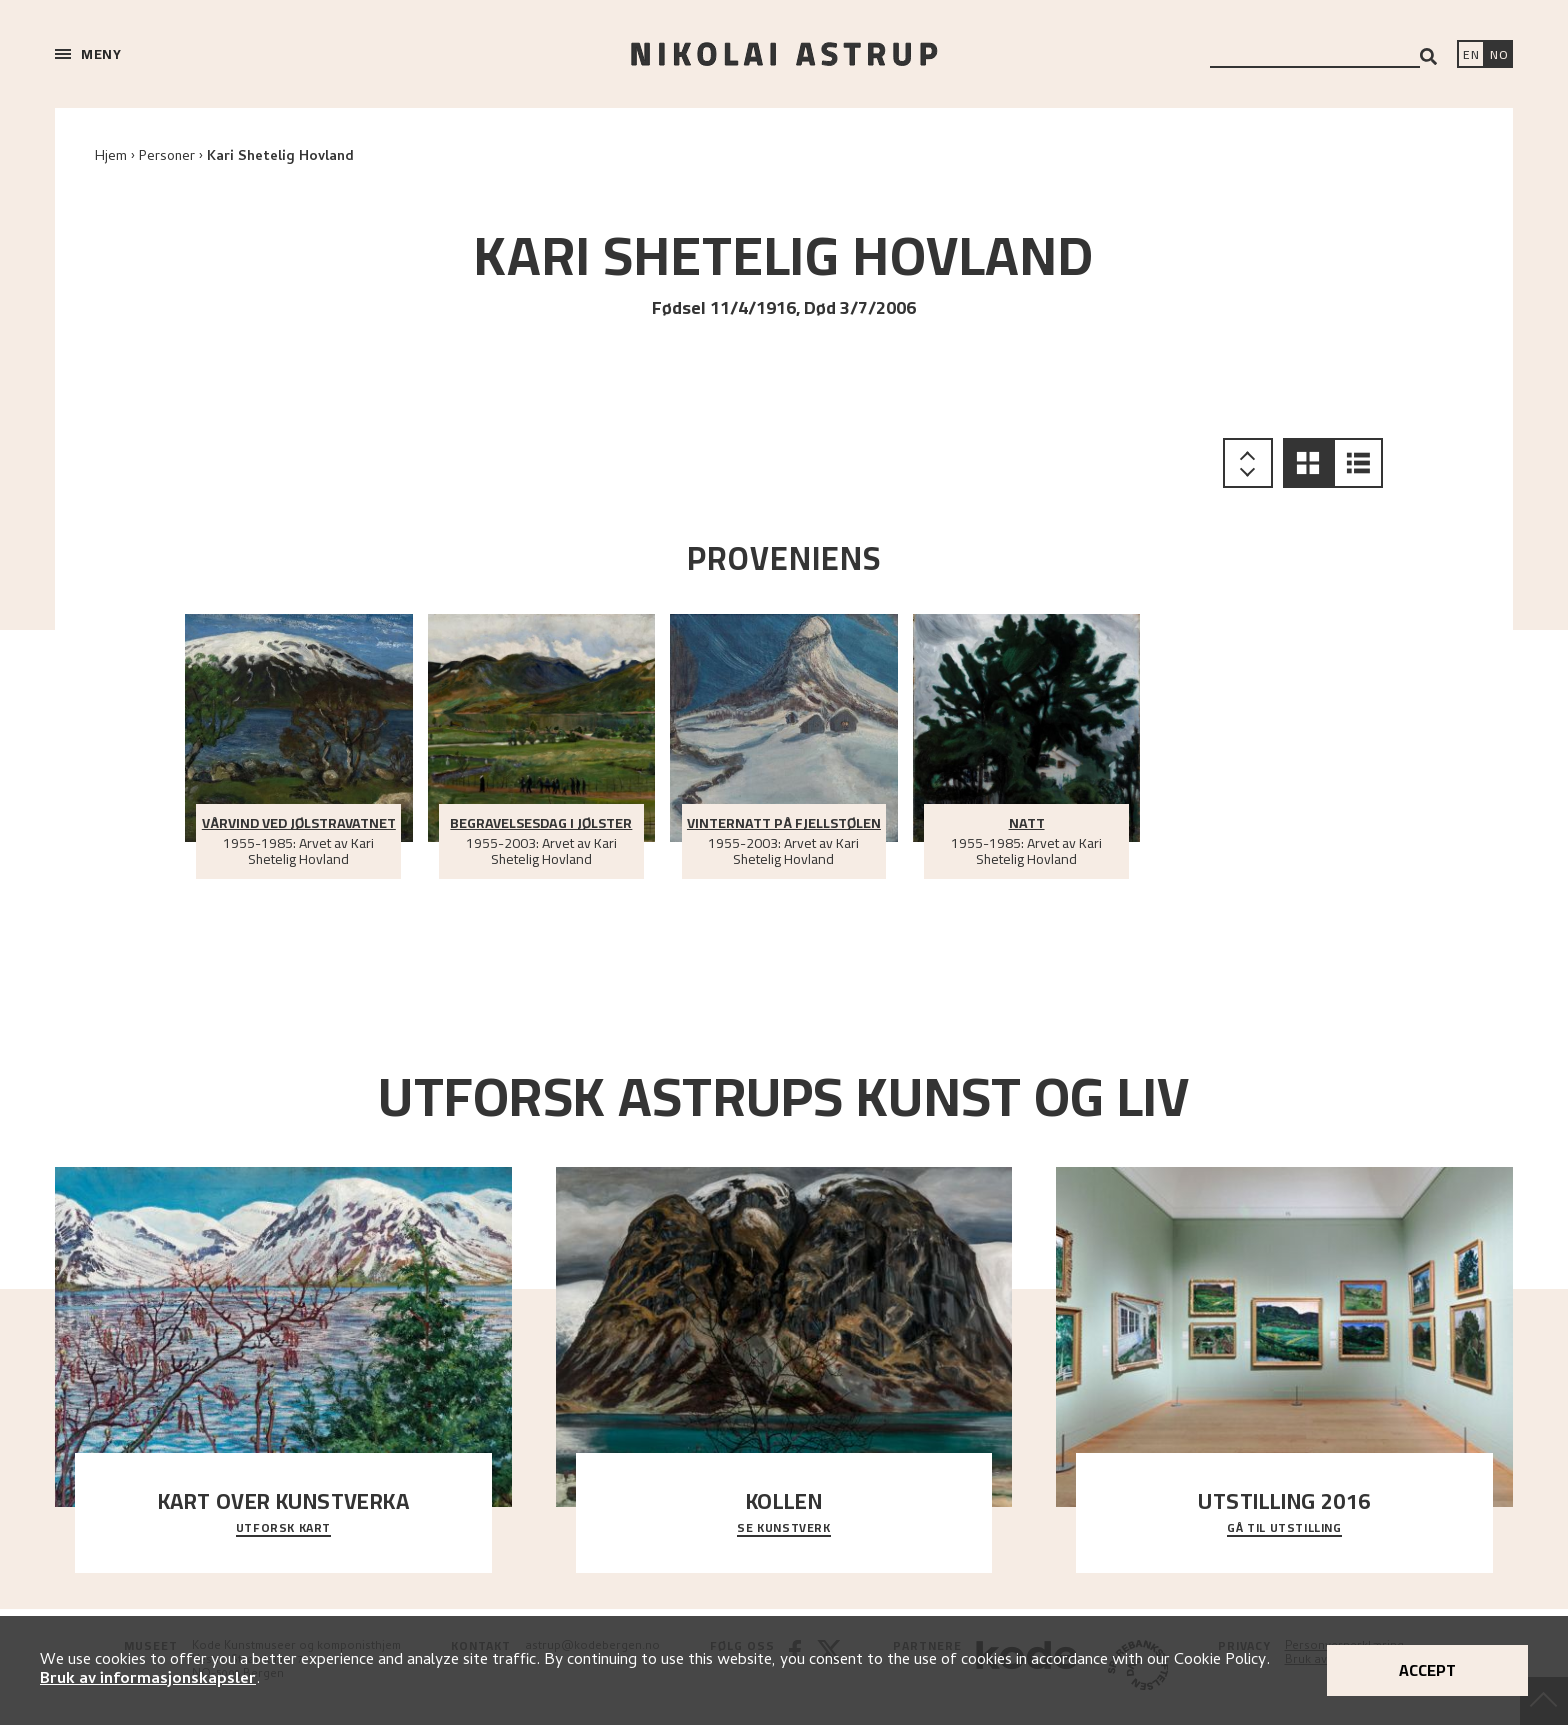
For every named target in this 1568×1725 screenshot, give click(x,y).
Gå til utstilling (1284, 1529)
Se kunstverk (783, 1529)
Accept (1427, 1670)
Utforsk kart (283, 1529)
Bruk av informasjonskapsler (148, 1680)
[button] (1308, 463)
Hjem (111, 157)
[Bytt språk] (1499, 56)
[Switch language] (1471, 56)
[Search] (1428, 56)
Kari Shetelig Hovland (280, 157)
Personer (167, 157)
